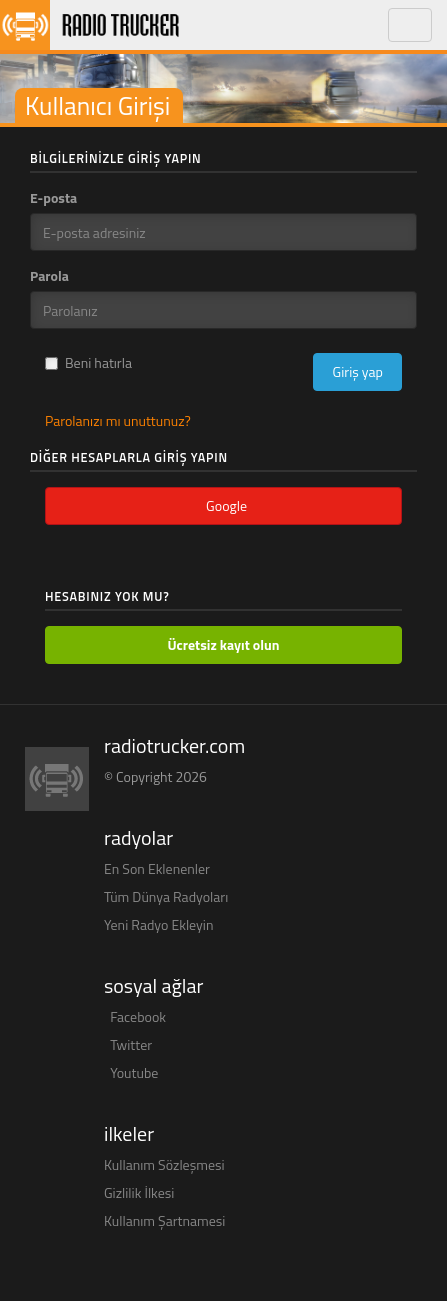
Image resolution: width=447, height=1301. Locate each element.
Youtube (134, 1072)
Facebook (138, 1016)
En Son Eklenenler (157, 868)
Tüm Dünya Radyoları (166, 896)
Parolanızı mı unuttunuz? (118, 420)
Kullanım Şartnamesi (164, 1220)
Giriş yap (357, 371)
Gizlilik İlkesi (139, 1192)
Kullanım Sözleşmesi (164, 1164)
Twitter (131, 1044)
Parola (49, 276)
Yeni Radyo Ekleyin (158, 924)
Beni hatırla (88, 363)
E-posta (53, 198)
